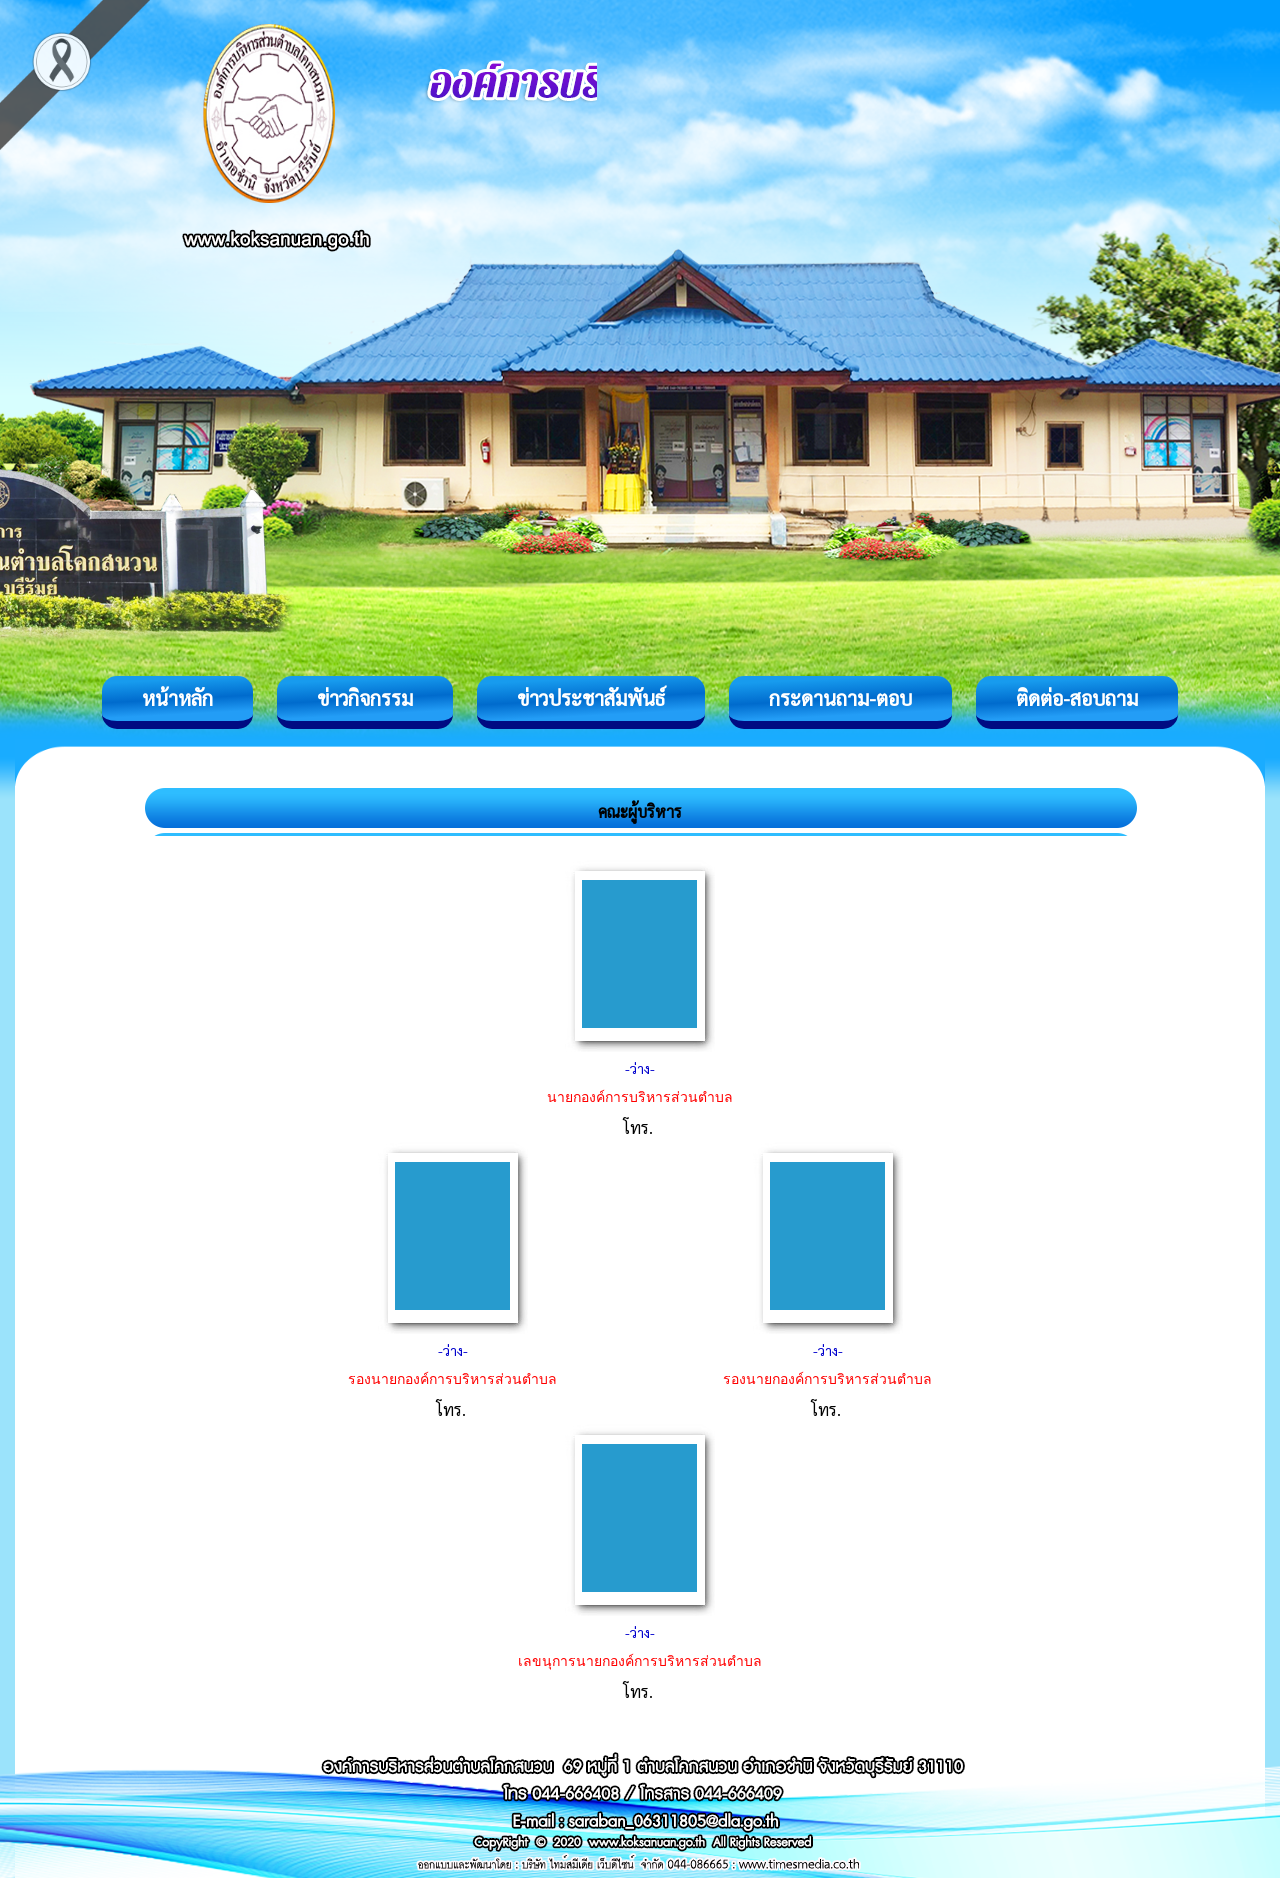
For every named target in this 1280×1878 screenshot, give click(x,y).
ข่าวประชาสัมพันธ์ (591, 698)
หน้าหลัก (177, 698)
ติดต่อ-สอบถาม (1077, 698)
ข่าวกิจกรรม (365, 698)
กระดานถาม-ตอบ (840, 698)
